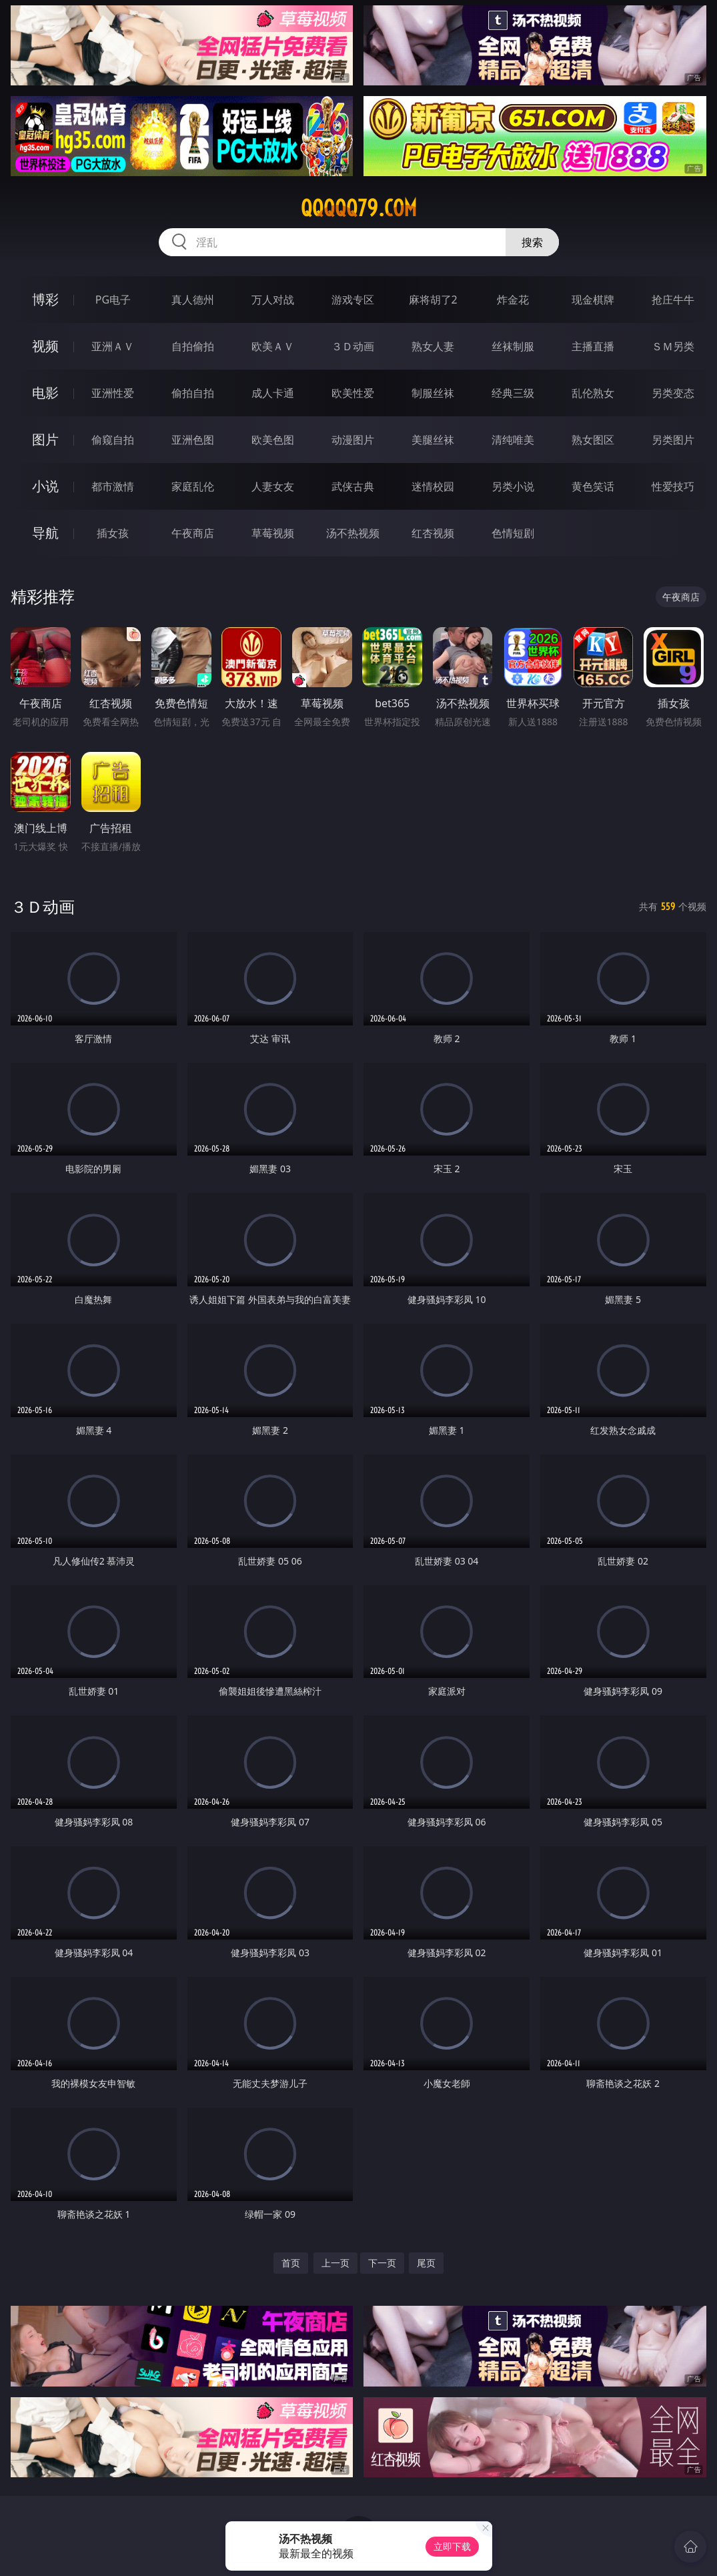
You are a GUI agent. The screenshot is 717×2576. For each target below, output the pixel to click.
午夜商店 (192, 533)
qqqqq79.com (359, 208)
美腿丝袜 (433, 439)
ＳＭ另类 (673, 346)
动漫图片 (352, 439)
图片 (45, 439)
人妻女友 (272, 486)
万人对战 (272, 299)
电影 (45, 393)
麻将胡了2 (433, 299)
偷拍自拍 (192, 393)
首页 (290, 2262)
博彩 (45, 299)
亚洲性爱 (112, 393)
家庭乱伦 (192, 486)
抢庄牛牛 (673, 299)
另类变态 (673, 393)
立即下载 (452, 2546)
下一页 (382, 2262)
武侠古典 (352, 486)
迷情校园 (433, 486)
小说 (45, 486)
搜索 (532, 242)
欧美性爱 (352, 393)
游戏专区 (352, 299)
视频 (45, 346)
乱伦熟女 (593, 393)
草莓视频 (272, 533)
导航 (45, 533)
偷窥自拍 (112, 439)
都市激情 (112, 486)
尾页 (426, 2262)
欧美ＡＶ (272, 346)
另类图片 (673, 439)
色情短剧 (513, 533)
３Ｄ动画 (352, 346)
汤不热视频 (353, 533)
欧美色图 (272, 439)
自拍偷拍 (192, 346)
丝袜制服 (513, 346)
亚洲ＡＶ (112, 346)
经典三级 (513, 393)
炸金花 (513, 299)
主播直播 (593, 346)
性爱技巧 (673, 486)
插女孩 (113, 533)
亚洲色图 (192, 439)
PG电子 (113, 299)
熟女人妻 (433, 346)
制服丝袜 (433, 393)
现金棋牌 (593, 299)
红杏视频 (433, 533)
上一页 (335, 2262)
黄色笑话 (593, 486)
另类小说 (513, 486)
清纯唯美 (513, 439)
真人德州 (192, 299)
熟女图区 (593, 439)
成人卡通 (272, 393)
